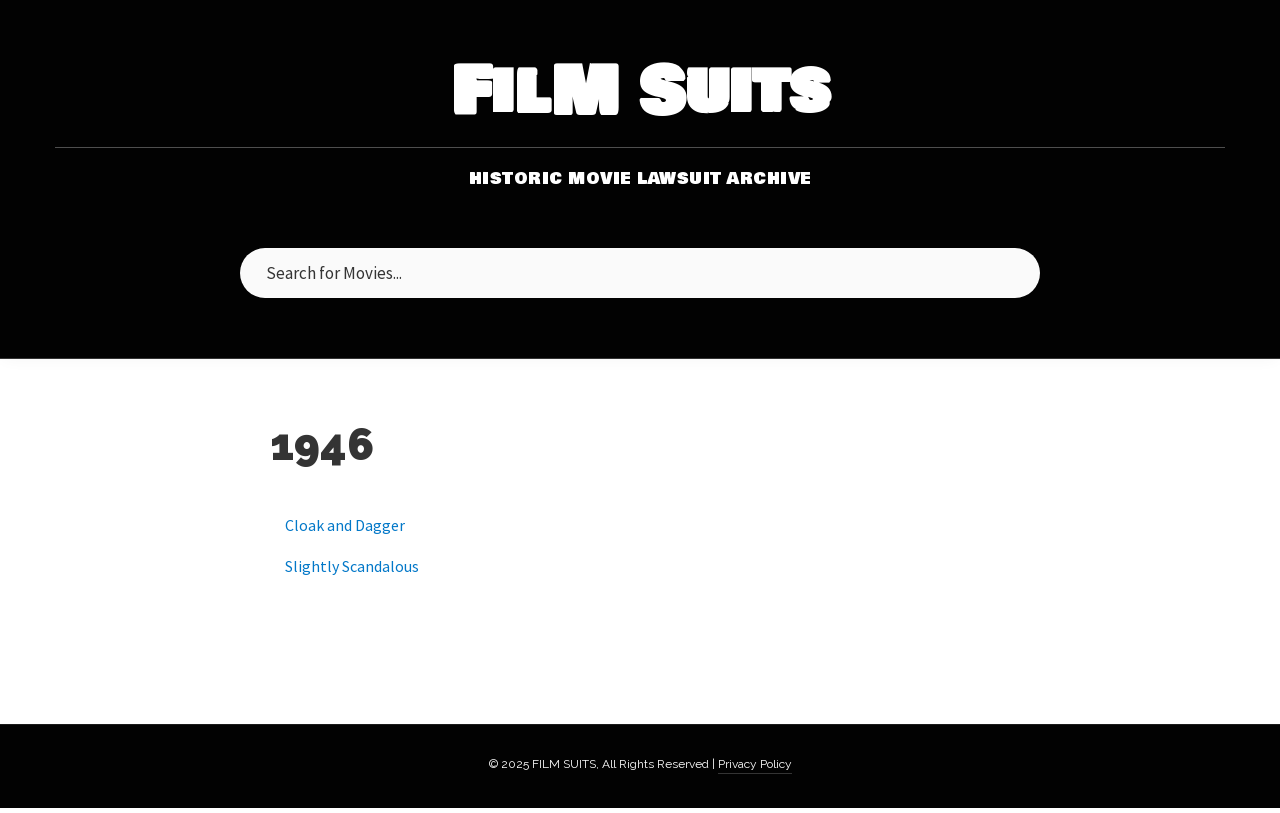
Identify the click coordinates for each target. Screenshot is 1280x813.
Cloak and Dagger (345, 525)
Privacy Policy (755, 764)
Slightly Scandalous (352, 566)
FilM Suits (640, 93)
